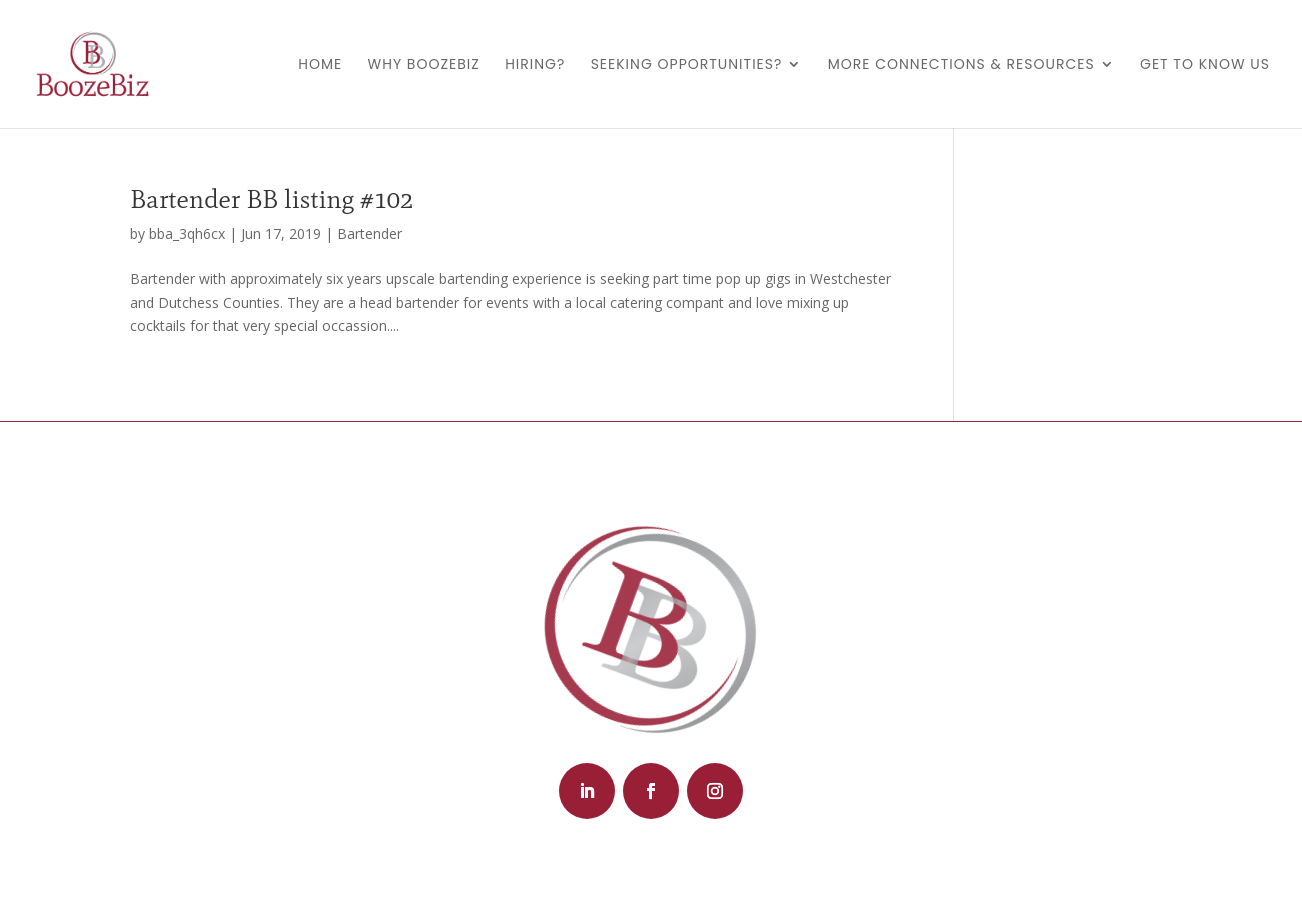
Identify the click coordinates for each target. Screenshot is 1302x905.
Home (320, 65)
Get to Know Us (1205, 65)
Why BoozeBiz (424, 65)
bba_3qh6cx (187, 233)
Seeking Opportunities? (687, 65)
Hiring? (535, 65)
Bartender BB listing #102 (271, 199)
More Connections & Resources (961, 65)
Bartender (369, 233)
